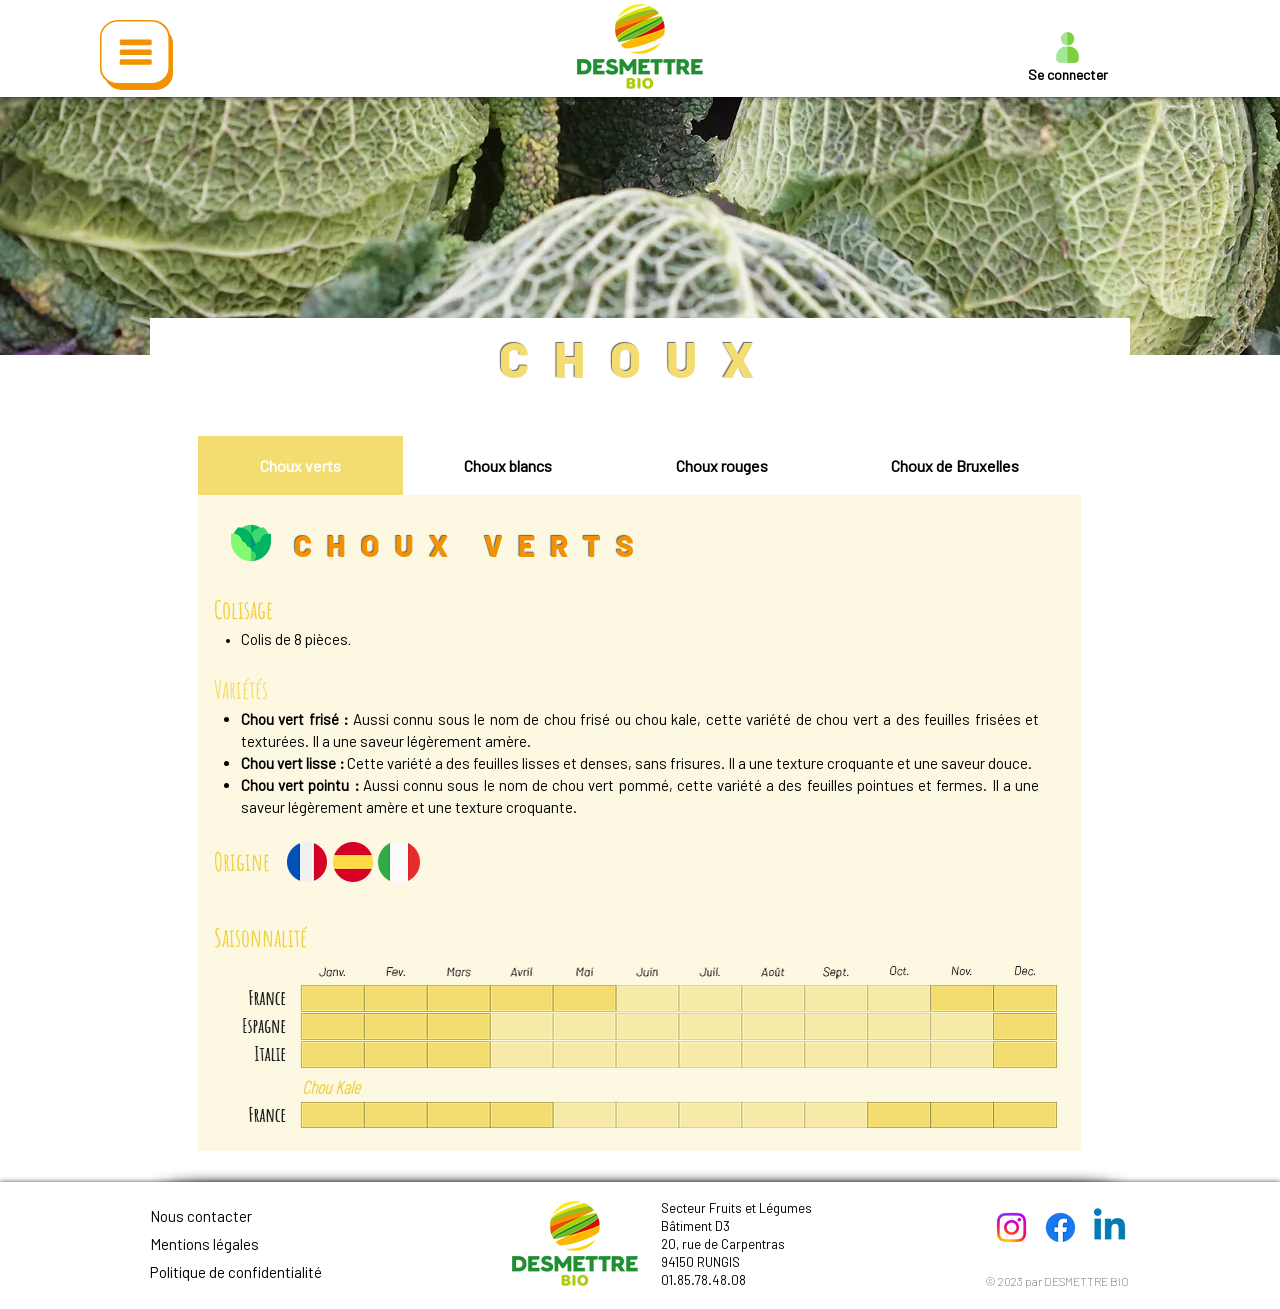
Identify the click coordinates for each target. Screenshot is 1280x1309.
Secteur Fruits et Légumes (736, 1208)
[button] (136, 55)
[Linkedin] (1109, 1227)
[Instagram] (1011, 1227)
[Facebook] (1060, 1227)
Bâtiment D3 (695, 1226)
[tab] (300, 465)
